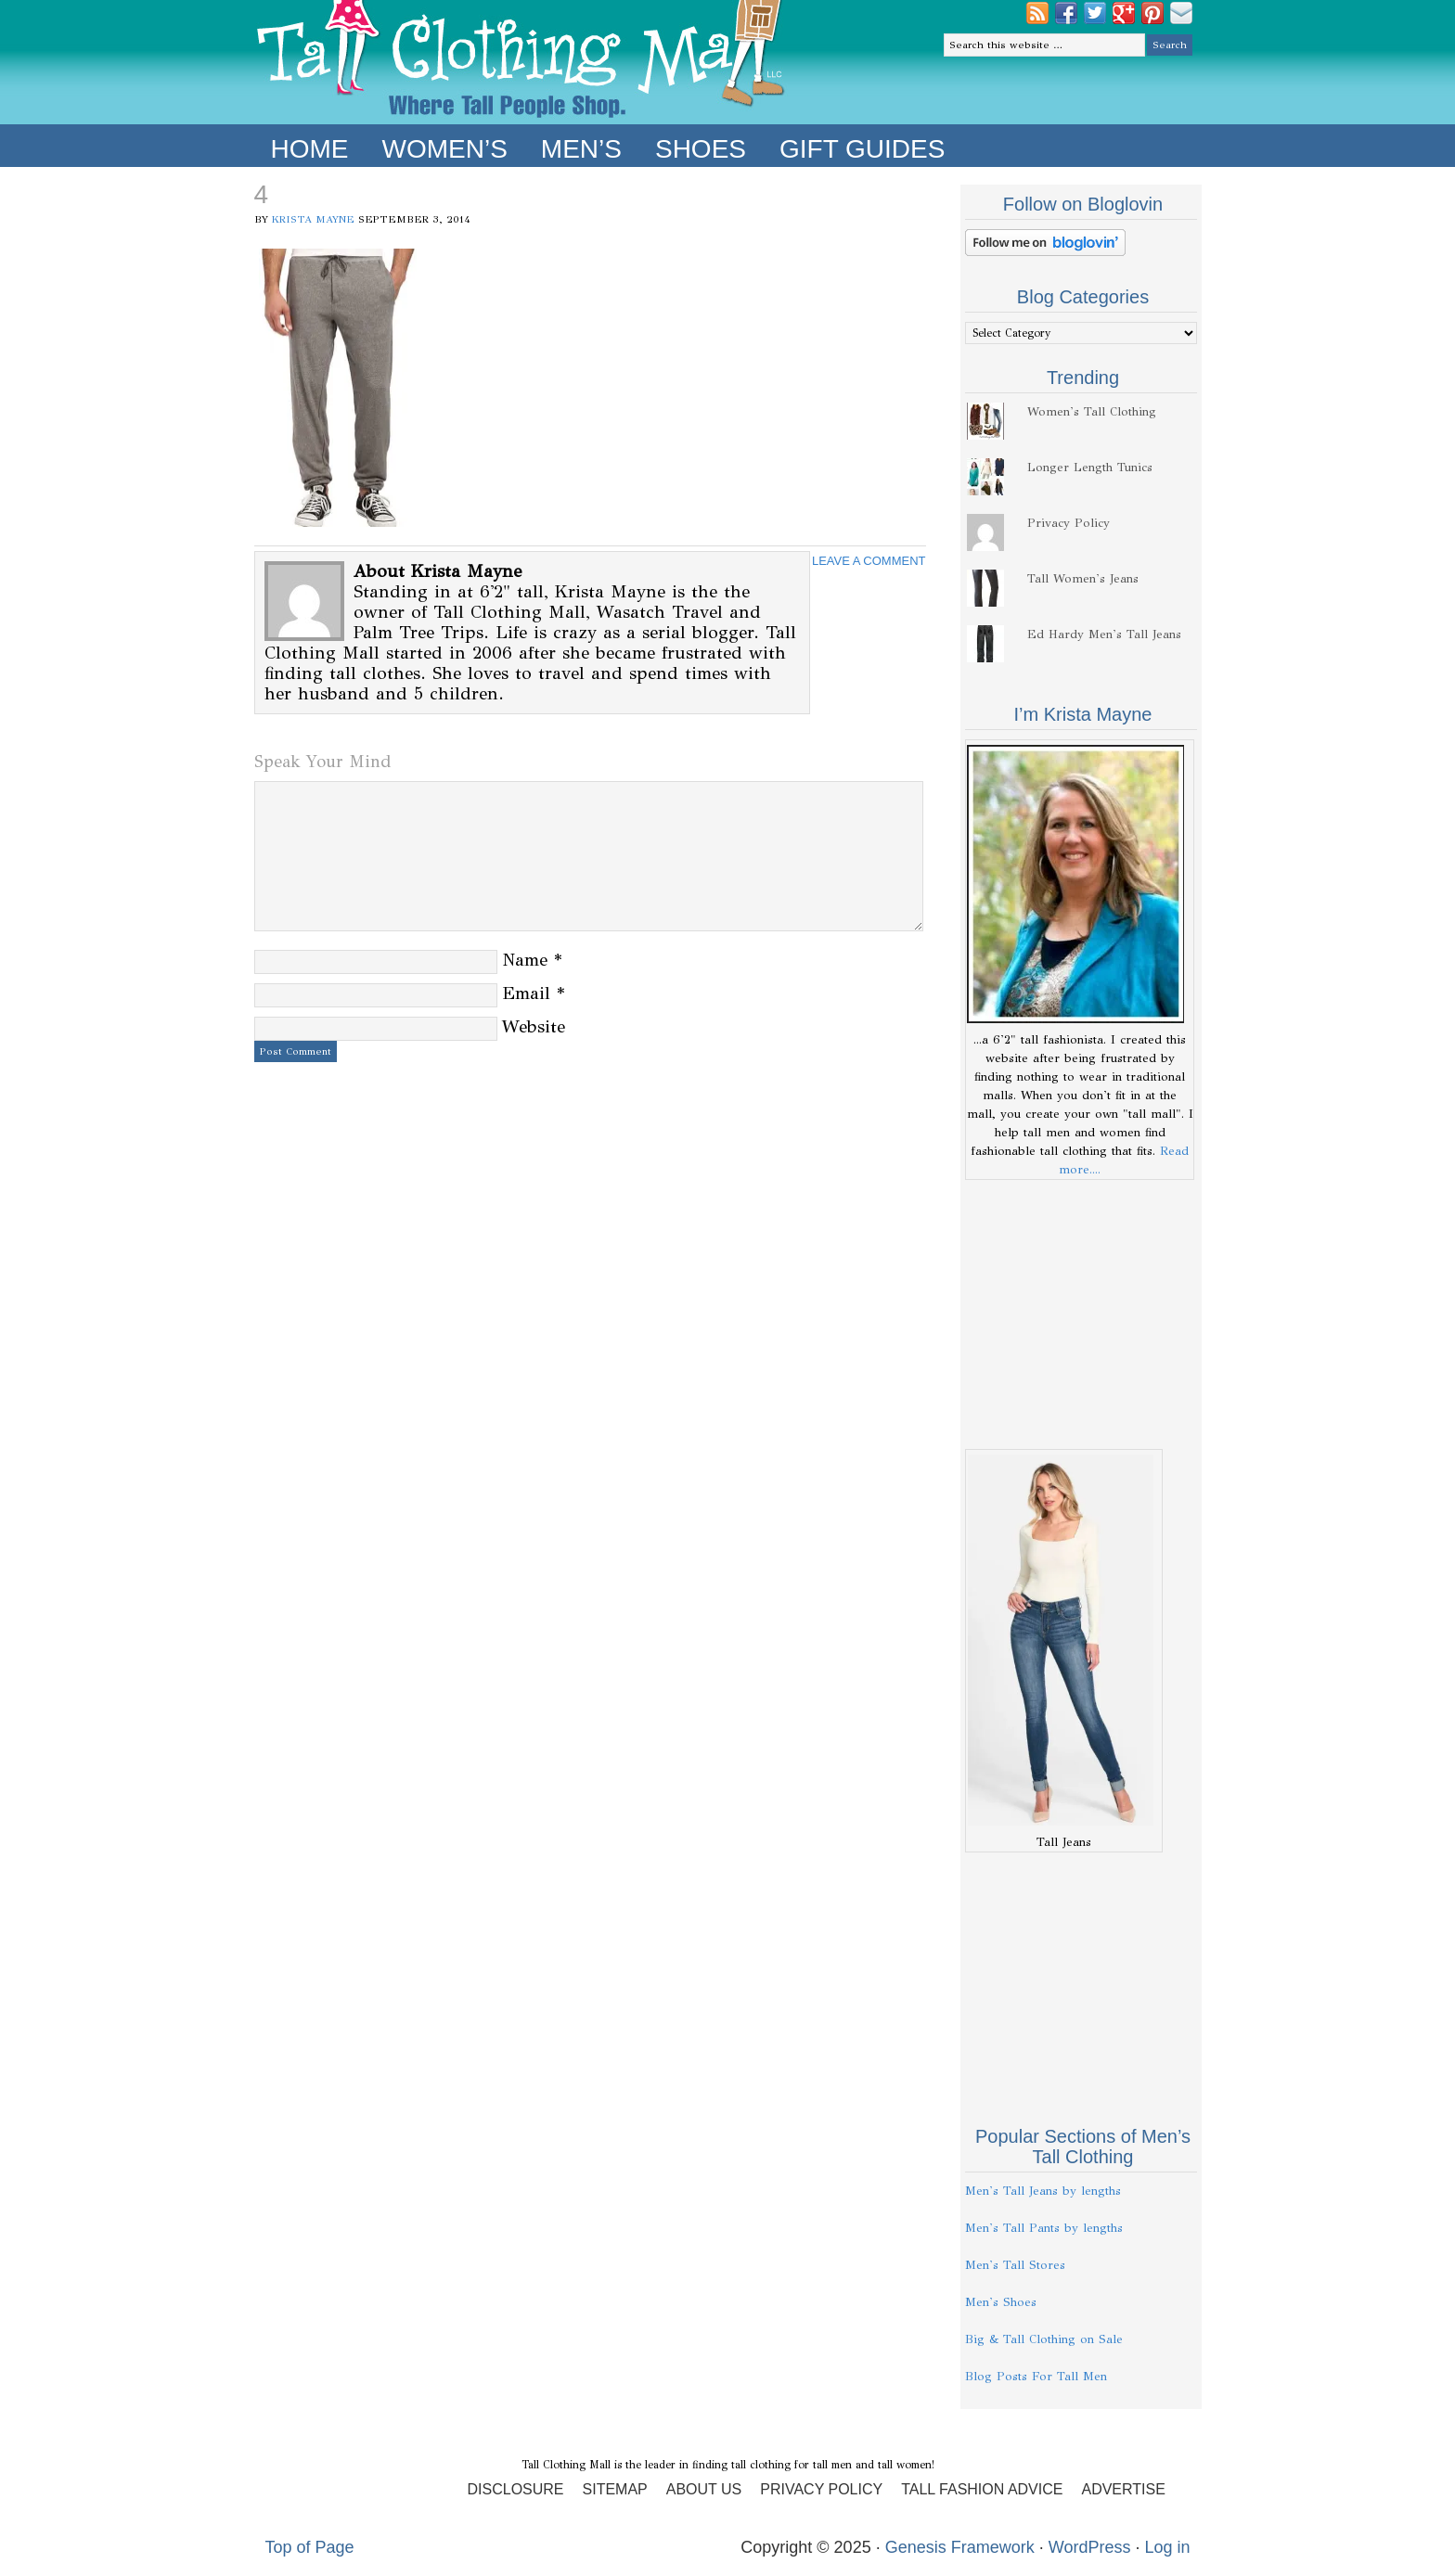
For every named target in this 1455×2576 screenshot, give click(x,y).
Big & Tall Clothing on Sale (1044, 2339)
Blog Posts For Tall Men (1036, 2376)
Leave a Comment (869, 561)
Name (524, 959)
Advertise (1123, 2489)
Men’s (581, 149)
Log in (1167, 2547)
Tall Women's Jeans (1083, 578)
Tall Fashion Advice (981, 2489)
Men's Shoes (1001, 2302)
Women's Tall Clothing (1091, 411)
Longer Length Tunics (1089, 467)
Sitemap (615, 2489)
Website (533, 1026)
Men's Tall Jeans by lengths (1043, 2191)
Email (526, 993)
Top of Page (309, 2547)
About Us (704, 2489)
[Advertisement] (1081, 1314)
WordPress (1090, 2547)
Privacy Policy (1068, 523)
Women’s (445, 149)
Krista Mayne (313, 219)
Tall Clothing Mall (521, 62)
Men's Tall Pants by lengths (1044, 2228)
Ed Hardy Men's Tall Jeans (1104, 634)
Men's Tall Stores (1015, 2265)
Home (310, 149)
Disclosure (516, 2489)
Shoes (700, 149)
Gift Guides (862, 149)
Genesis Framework (960, 2547)
